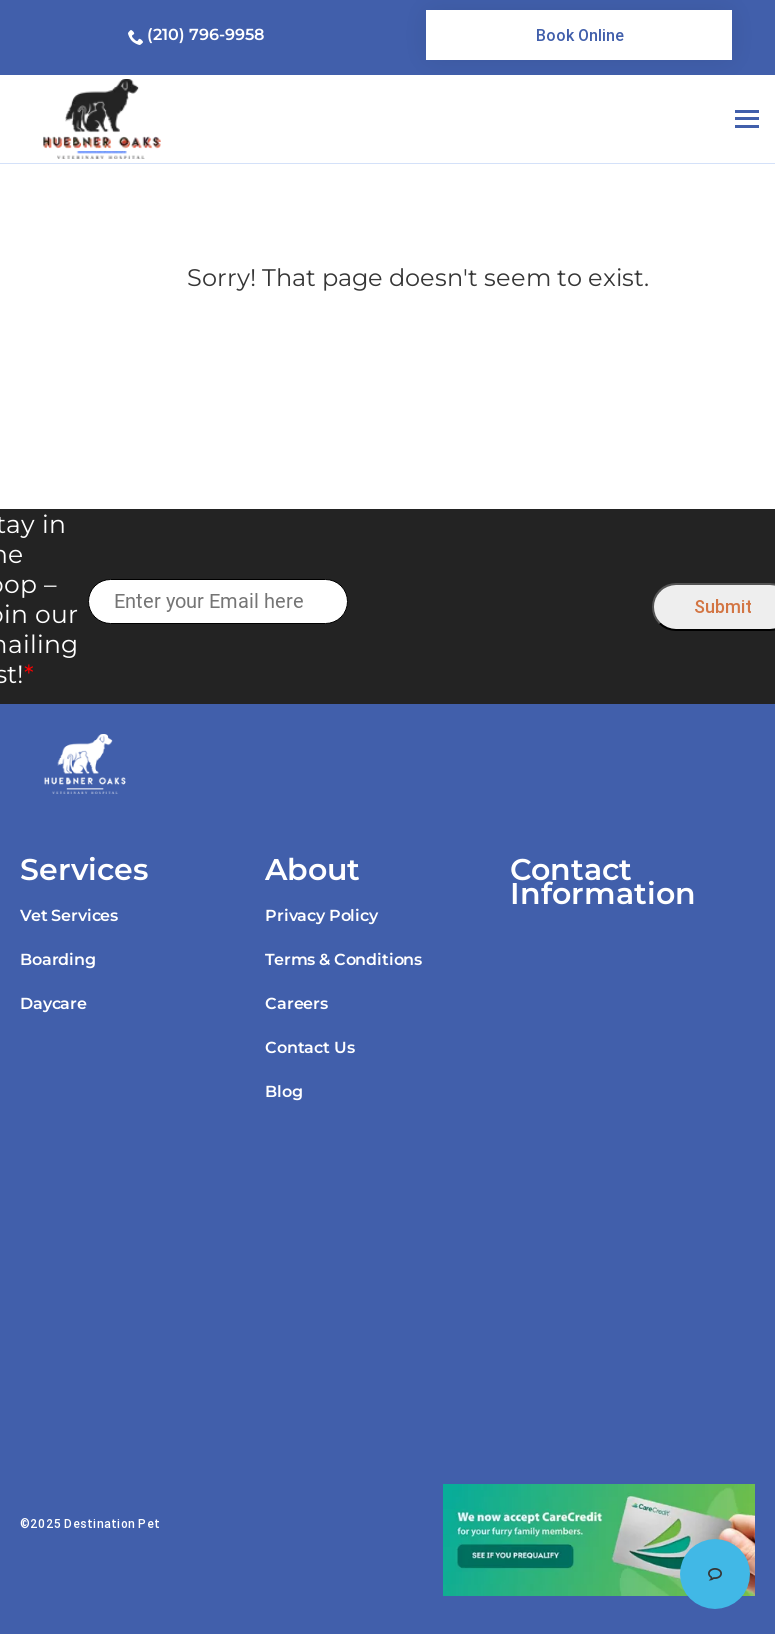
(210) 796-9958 (205, 34)
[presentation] (500, 602)
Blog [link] (283, 1091)
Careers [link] (296, 1003)
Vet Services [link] (69, 915)
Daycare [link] (53, 1003)
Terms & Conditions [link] (343, 959)
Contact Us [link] (309, 1047)
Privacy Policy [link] (321, 915)
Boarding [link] (58, 959)
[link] (579, 35)
